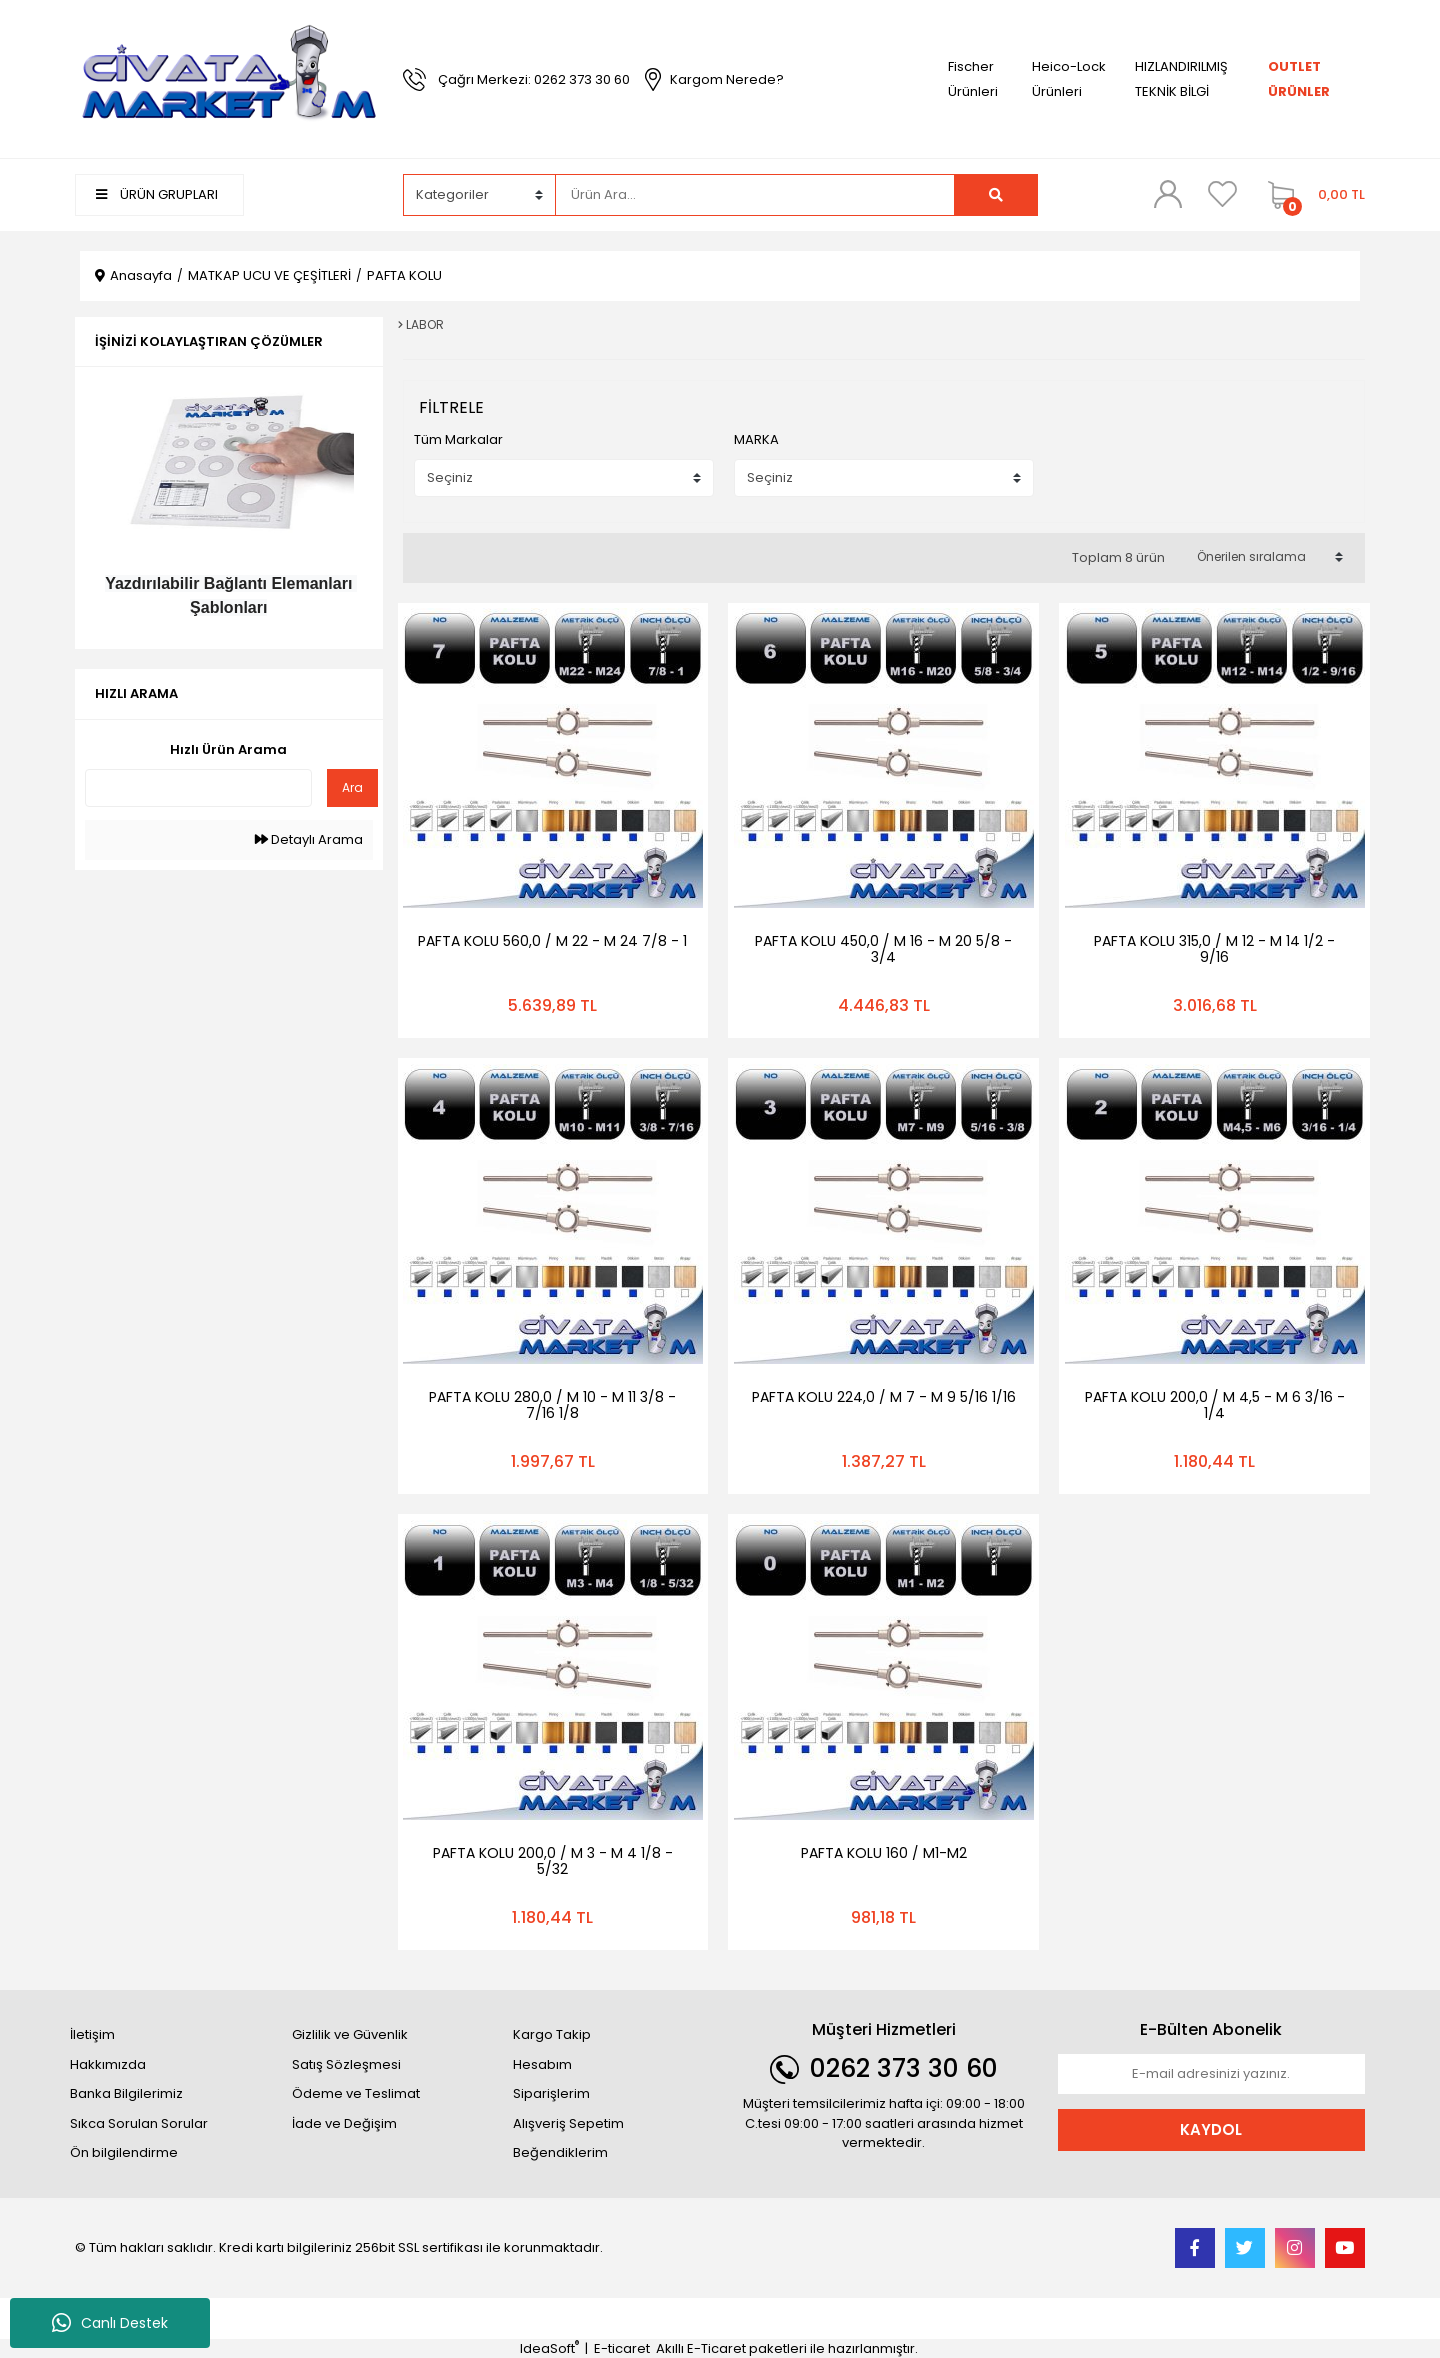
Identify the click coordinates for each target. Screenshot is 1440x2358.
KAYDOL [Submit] (1211, 2129)
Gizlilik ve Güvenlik (350, 2034)
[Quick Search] (198, 788)
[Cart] (1311, 195)
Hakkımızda (108, 2064)
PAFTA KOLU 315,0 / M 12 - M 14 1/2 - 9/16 (1214, 949)
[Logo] (229, 78)
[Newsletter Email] (1212, 2074)
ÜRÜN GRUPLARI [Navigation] (157, 194)
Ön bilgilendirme (124, 2152)
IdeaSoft (549, 2348)
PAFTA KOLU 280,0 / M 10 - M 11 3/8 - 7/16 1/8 (552, 1405)
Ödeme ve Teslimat (356, 2093)
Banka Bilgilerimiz (126, 2093)
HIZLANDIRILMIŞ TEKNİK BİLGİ (1181, 79)
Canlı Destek (110, 2323)
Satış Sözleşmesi (346, 2064)
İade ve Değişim (344, 2123)
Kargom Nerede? (727, 79)
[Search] (755, 195)
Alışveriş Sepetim (568, 2123)
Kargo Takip (552, 2034)
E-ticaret (622, 2348)
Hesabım (542, 2064)
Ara (352, 787)
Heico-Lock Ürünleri (1069, 79)
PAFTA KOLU (404, 275)
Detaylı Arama (309, 839)
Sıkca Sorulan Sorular (139, 2123)
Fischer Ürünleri (973, 79)
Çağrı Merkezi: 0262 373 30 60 (534, 79)
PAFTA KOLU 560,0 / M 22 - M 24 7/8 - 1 (552, 941)
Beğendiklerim (560, 2152)
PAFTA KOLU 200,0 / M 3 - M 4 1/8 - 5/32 (553, 1861)
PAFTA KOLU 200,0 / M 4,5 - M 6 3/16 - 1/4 (1215, 1405)
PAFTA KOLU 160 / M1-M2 (884, 1853)
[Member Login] (1168, 194)
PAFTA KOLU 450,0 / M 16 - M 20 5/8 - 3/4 (883, 949)
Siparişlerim (551, 2093)
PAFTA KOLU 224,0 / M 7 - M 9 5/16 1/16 (884, 1397)
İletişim (92, 2034)
